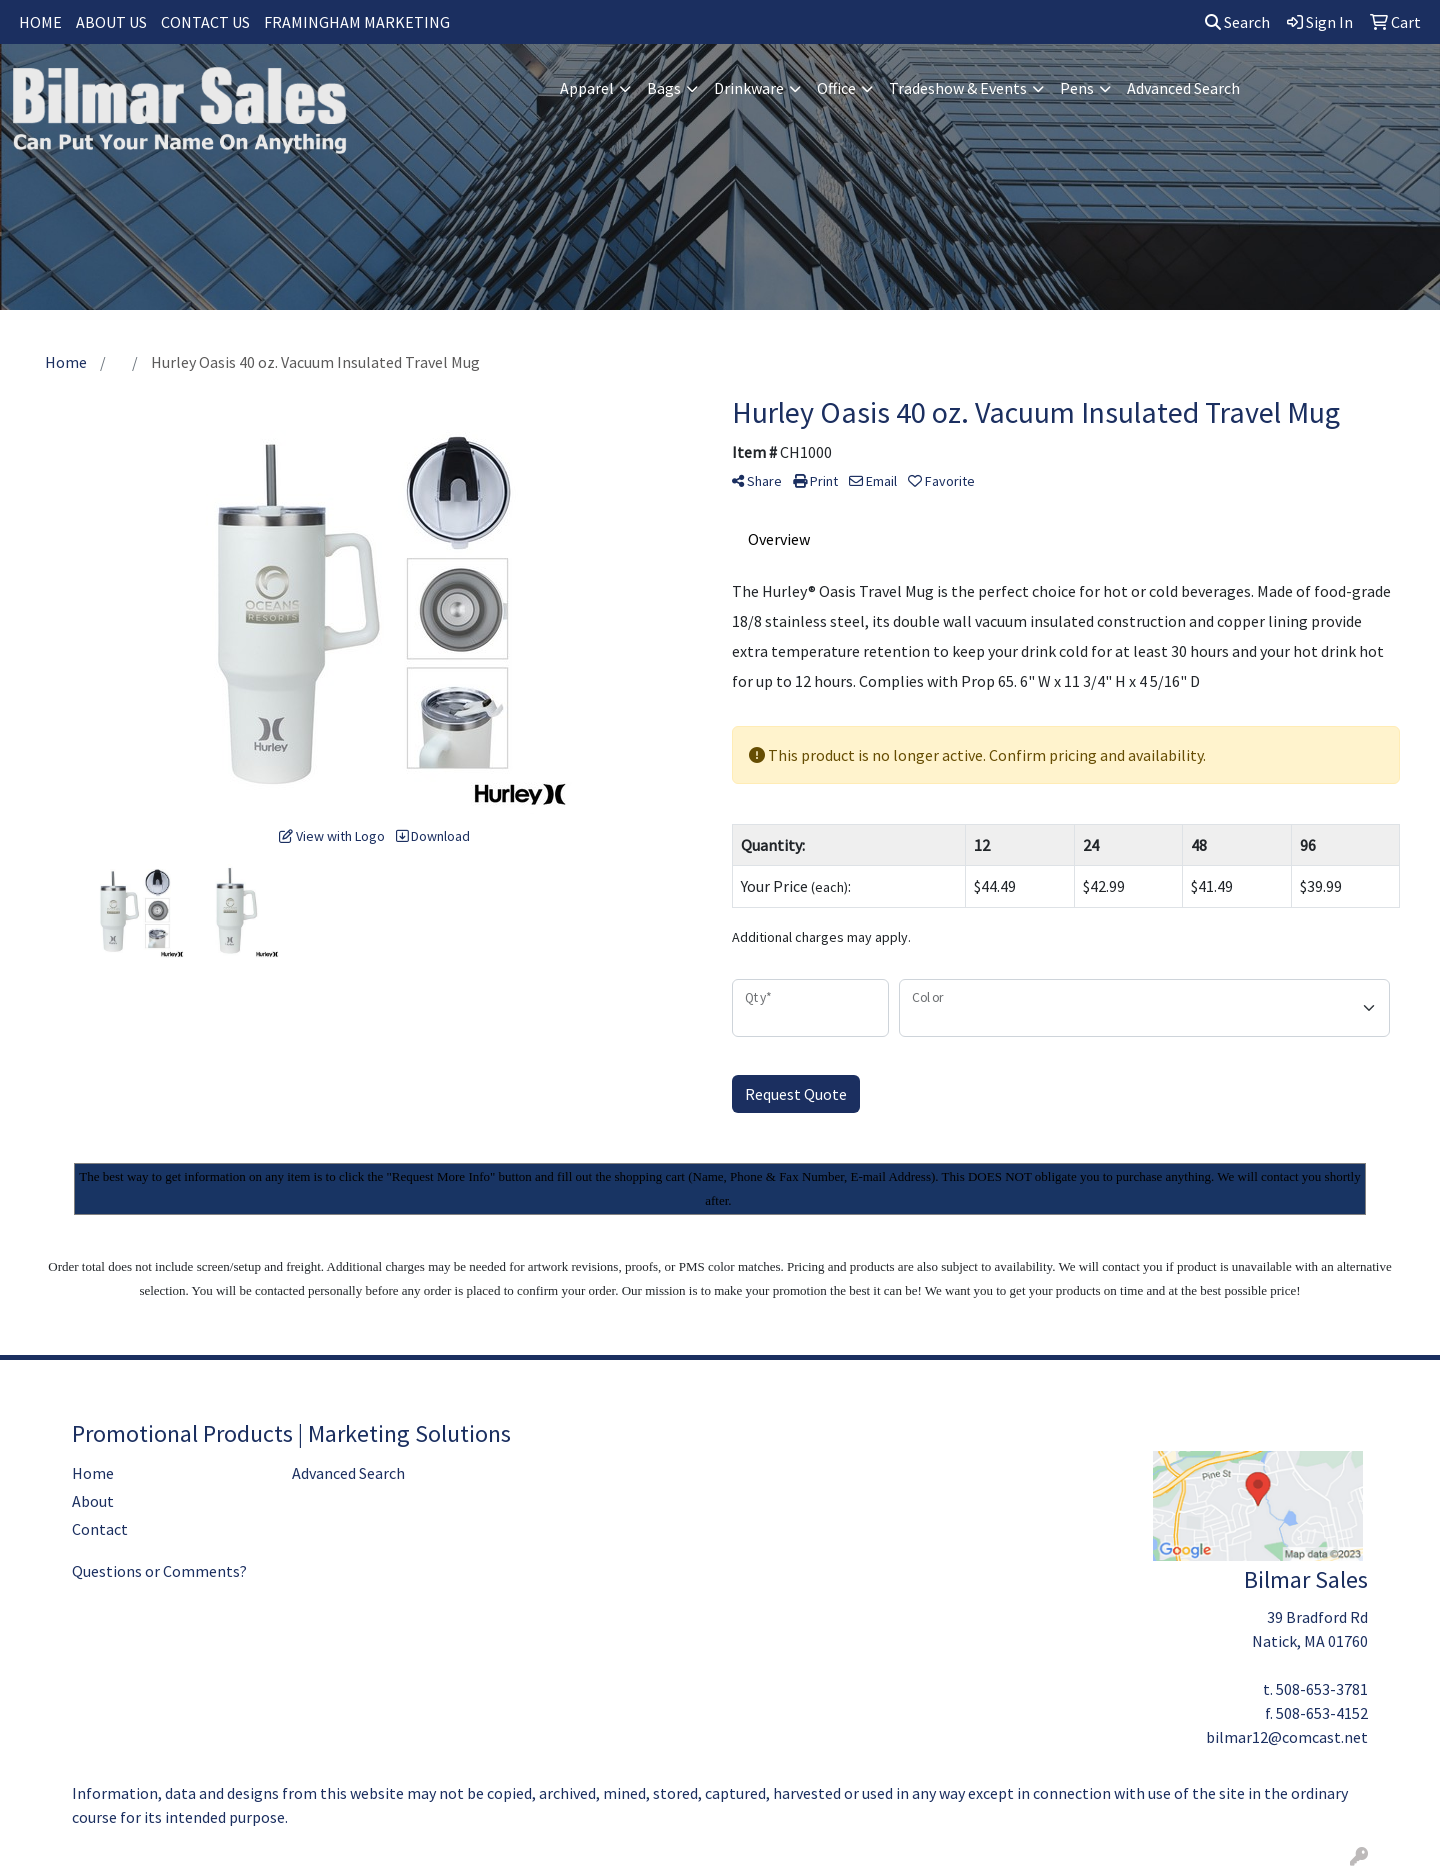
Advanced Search (1183, 88)
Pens (1077, 88)
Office (836, 88)
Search (1237, 22)
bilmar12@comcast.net (1287, 1737)
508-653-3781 (1322, 1689)
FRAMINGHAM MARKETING (357, 22)
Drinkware (749, 88)
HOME (40, 22)
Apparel (587, 88)
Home (93, 1473)
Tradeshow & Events (958, 88)
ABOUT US (111, 22)
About (93, 1501)
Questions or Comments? (159, 1571)
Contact (100, 1529)
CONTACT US (205, 22)
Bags (664, 88)
